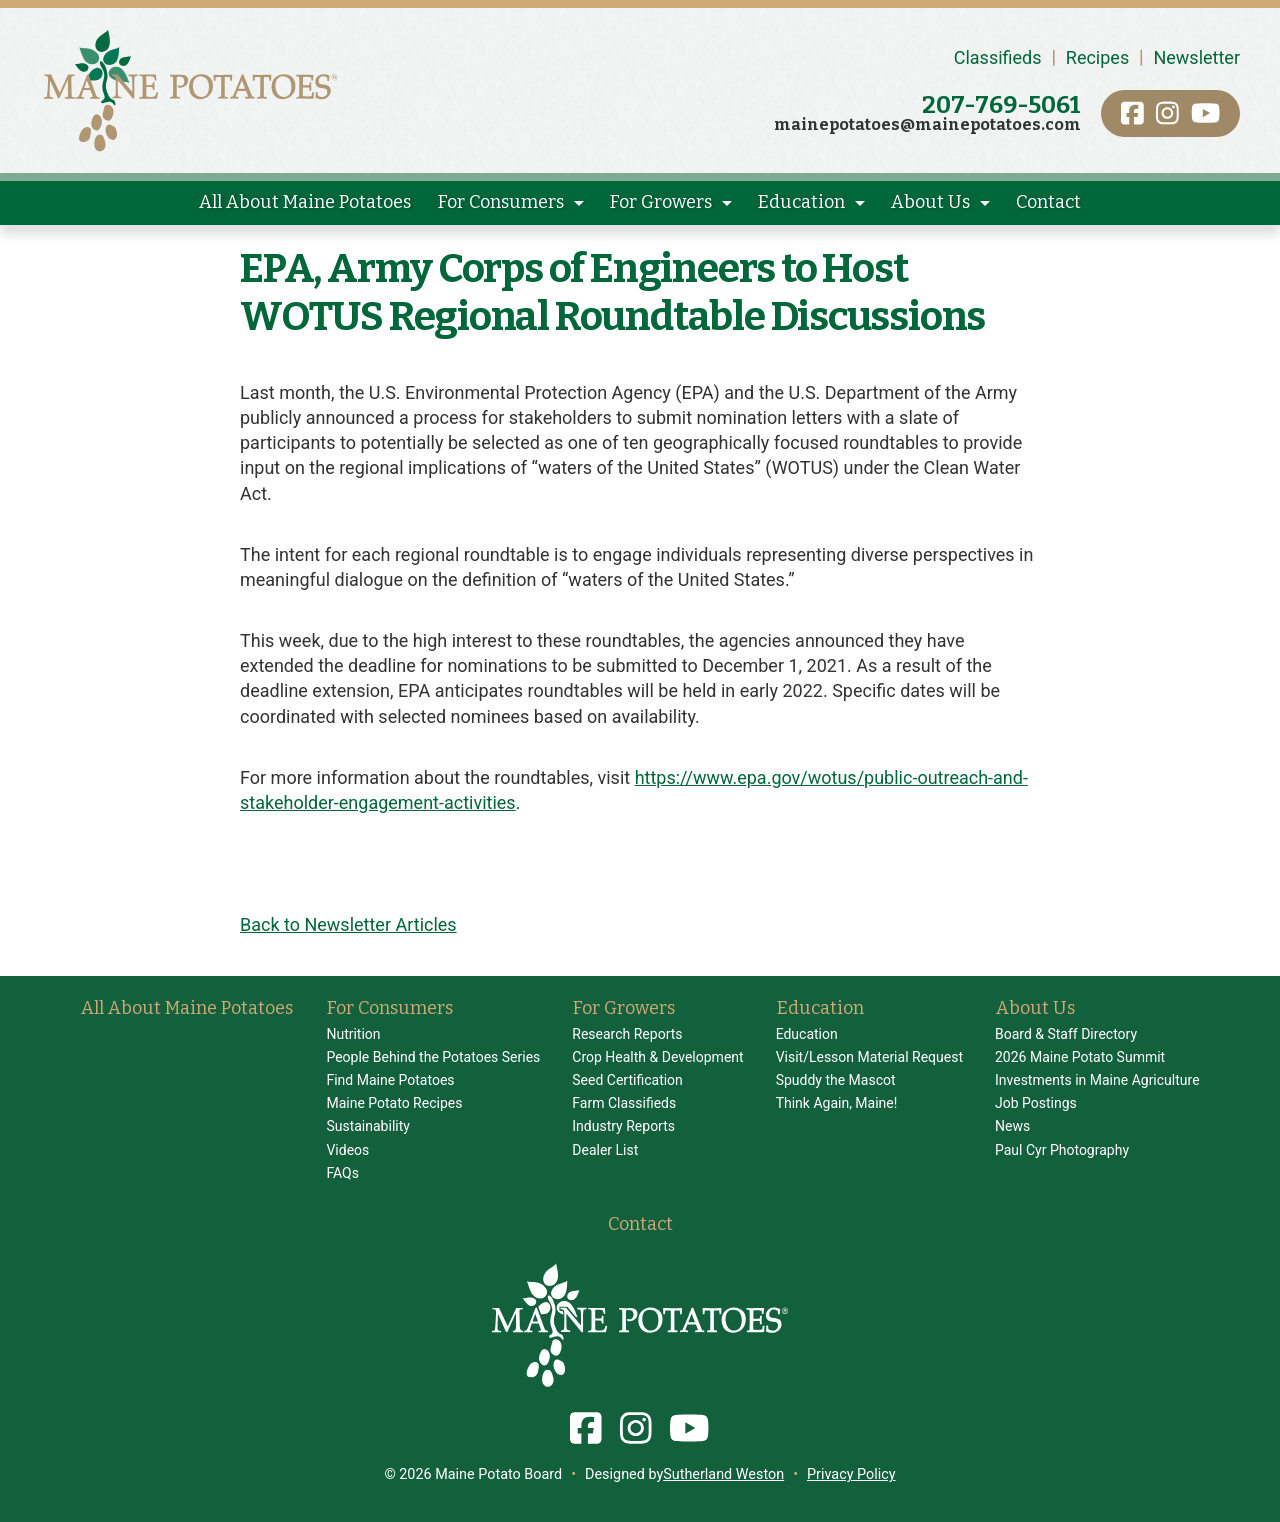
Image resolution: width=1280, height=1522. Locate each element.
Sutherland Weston (723, 1474)
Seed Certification (627, 1080)
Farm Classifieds (624, 1103)
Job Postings (1036, 1103)
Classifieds (998, 57)
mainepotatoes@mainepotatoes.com (927, 124)
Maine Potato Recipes (394, 1103)
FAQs (342, 1173)
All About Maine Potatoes (305, 202)
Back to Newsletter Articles (348, 924)
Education (801, 202)
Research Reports (627, 1034)
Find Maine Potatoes (390, 1080)
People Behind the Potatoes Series (433, 1057)
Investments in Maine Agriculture (1097, 1080)
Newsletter (1196, 57)
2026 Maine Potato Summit (1080, 1057)
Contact (1048, 202)
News (1012, 1126)
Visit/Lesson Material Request (869, 1057)
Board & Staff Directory (1066, 1034)
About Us (930, 202)
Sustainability (367, 1126)
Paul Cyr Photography (1062, 1150)
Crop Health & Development (657, 1057)
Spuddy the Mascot (836, 1080)
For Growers (661, 202)
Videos (347, 1150)
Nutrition (353, 1034)
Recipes (1097, 57)
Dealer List (605, 1150)
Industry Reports (623, 1126)
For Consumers (501, 202)
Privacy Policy (851, 1474)
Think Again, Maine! (837, 1103)
